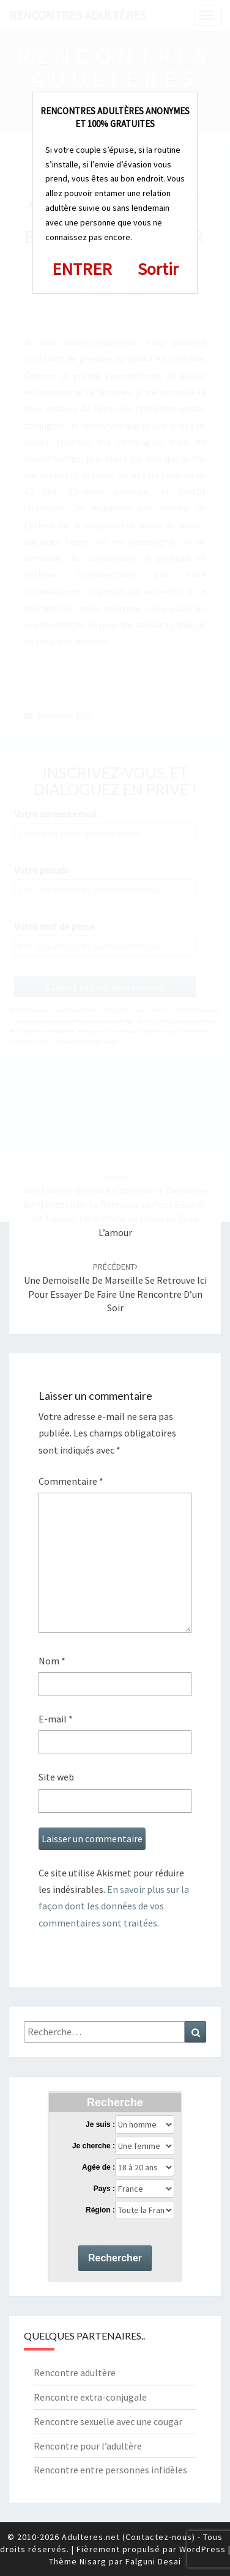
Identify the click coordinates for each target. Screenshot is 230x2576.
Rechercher (115, 2258)
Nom (52, 1661)
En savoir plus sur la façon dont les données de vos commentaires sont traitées (114, 1905)
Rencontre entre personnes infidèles (110, 2470)
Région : (100, 2210)
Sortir (158, 269)
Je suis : (100, 2124)
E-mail (56, 1719)
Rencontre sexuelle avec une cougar (108, 2421)
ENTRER (82, 269)
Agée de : (98, 2167)
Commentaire (71, 1481)
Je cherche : (93, 2146)
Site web (56, 1777)
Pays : (104, 2188)
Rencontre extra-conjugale (90, 2397)
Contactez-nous (158, 2536)
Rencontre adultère (75, 2372)
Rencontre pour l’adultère (88, 2446)
